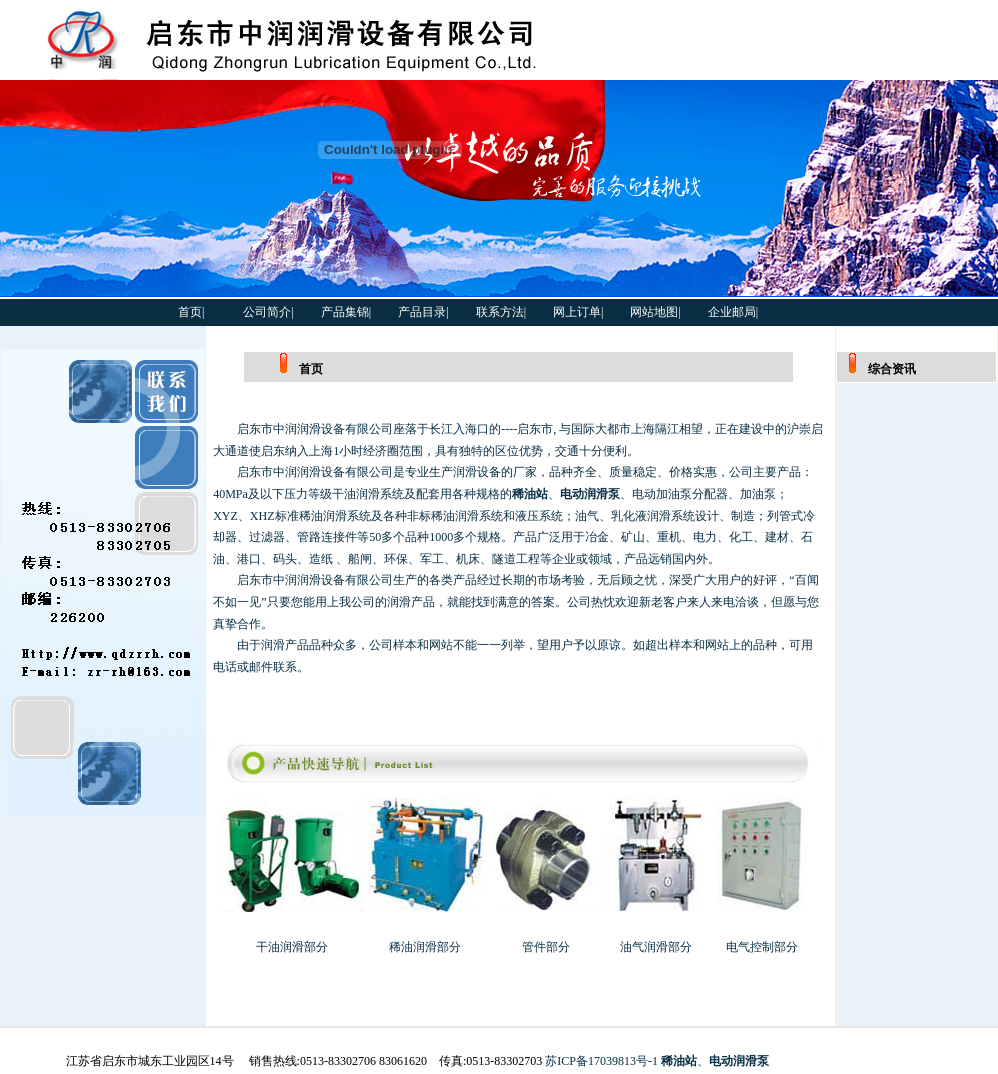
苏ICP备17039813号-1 (601, 1061)
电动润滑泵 (590, 494)
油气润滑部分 (656, 947)
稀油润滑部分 (425, 947)
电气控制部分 (762, 947)
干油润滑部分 (292, 947)
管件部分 (546, 947)
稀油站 (530, 494)
